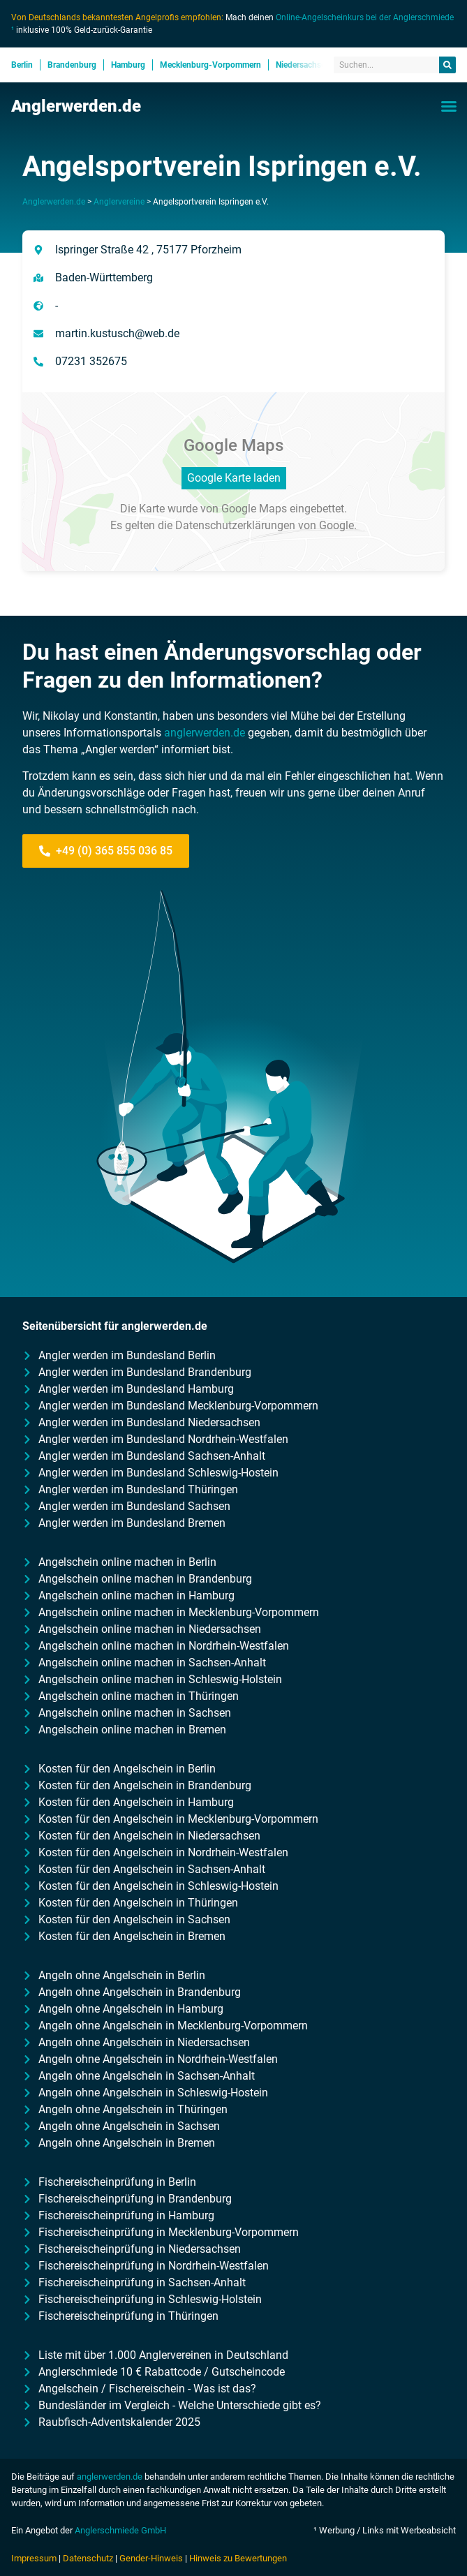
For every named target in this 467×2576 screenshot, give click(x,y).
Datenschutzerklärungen (235, 525)
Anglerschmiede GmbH (120, 2530)
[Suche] (447, 65)
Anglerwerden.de (76, 106)
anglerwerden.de (204, 732)
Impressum (34, 2558)
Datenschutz (88, 2558)
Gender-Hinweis (151, 2558)
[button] (448, 106)
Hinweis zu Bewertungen (238, 2558)
